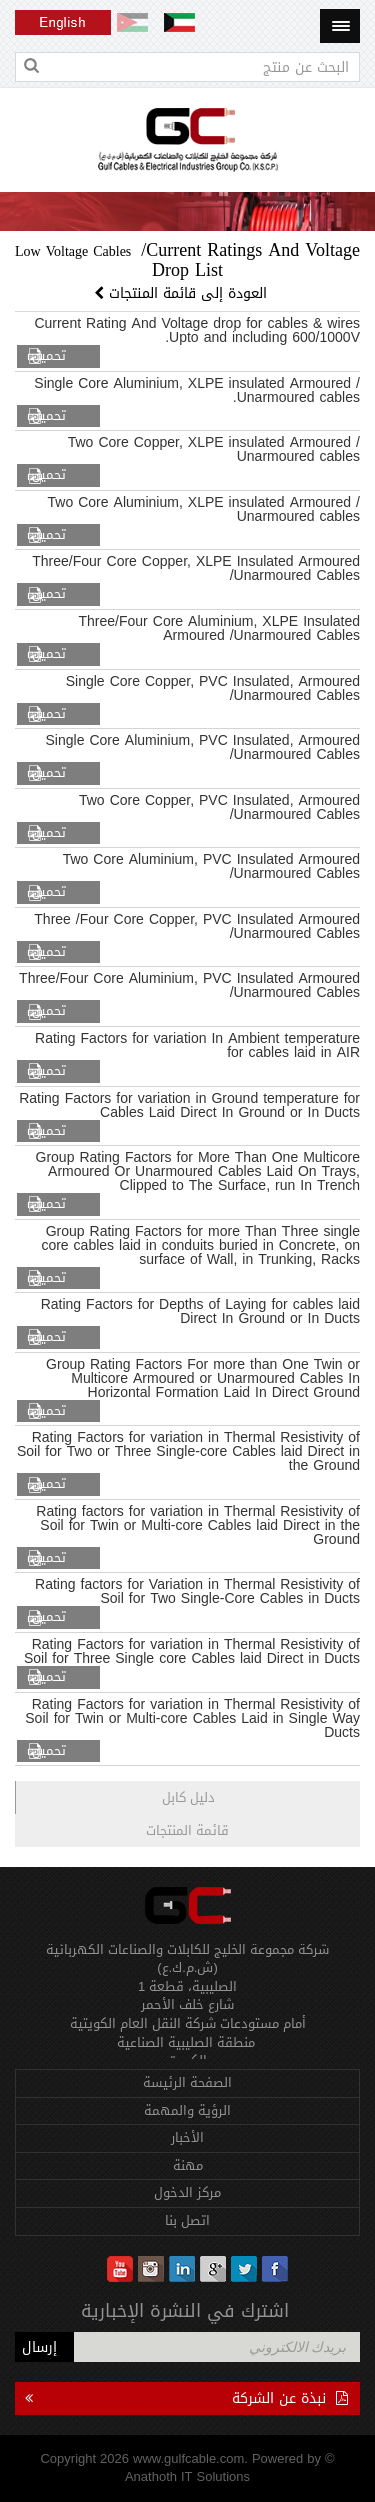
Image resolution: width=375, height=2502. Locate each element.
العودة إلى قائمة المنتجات (183, 293)
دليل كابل (188, 1797)
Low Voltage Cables (73, 251)
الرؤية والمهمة (187, 2110)
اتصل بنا (187, 2220)
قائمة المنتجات (187, 1830)
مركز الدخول (187, 2192)
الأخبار (187, 2137)
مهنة (188, 2165)
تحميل (49, 356)
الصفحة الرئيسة (187, 2082)
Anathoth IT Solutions (187, 2476)
